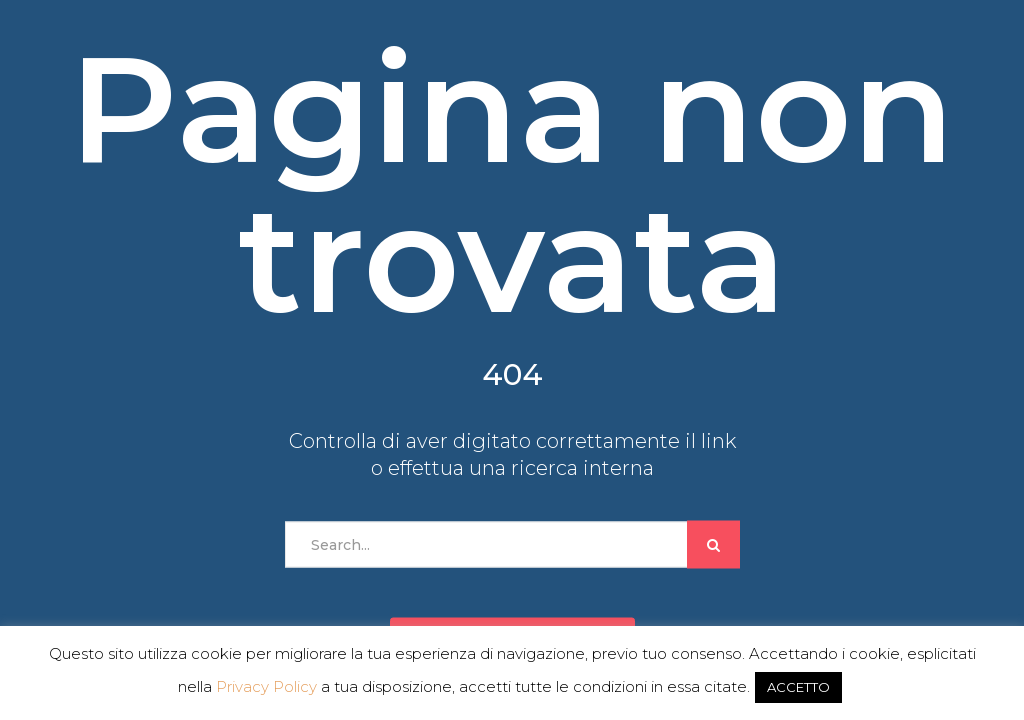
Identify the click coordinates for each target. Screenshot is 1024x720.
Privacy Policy (266, 686)
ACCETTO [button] (798, 687)
